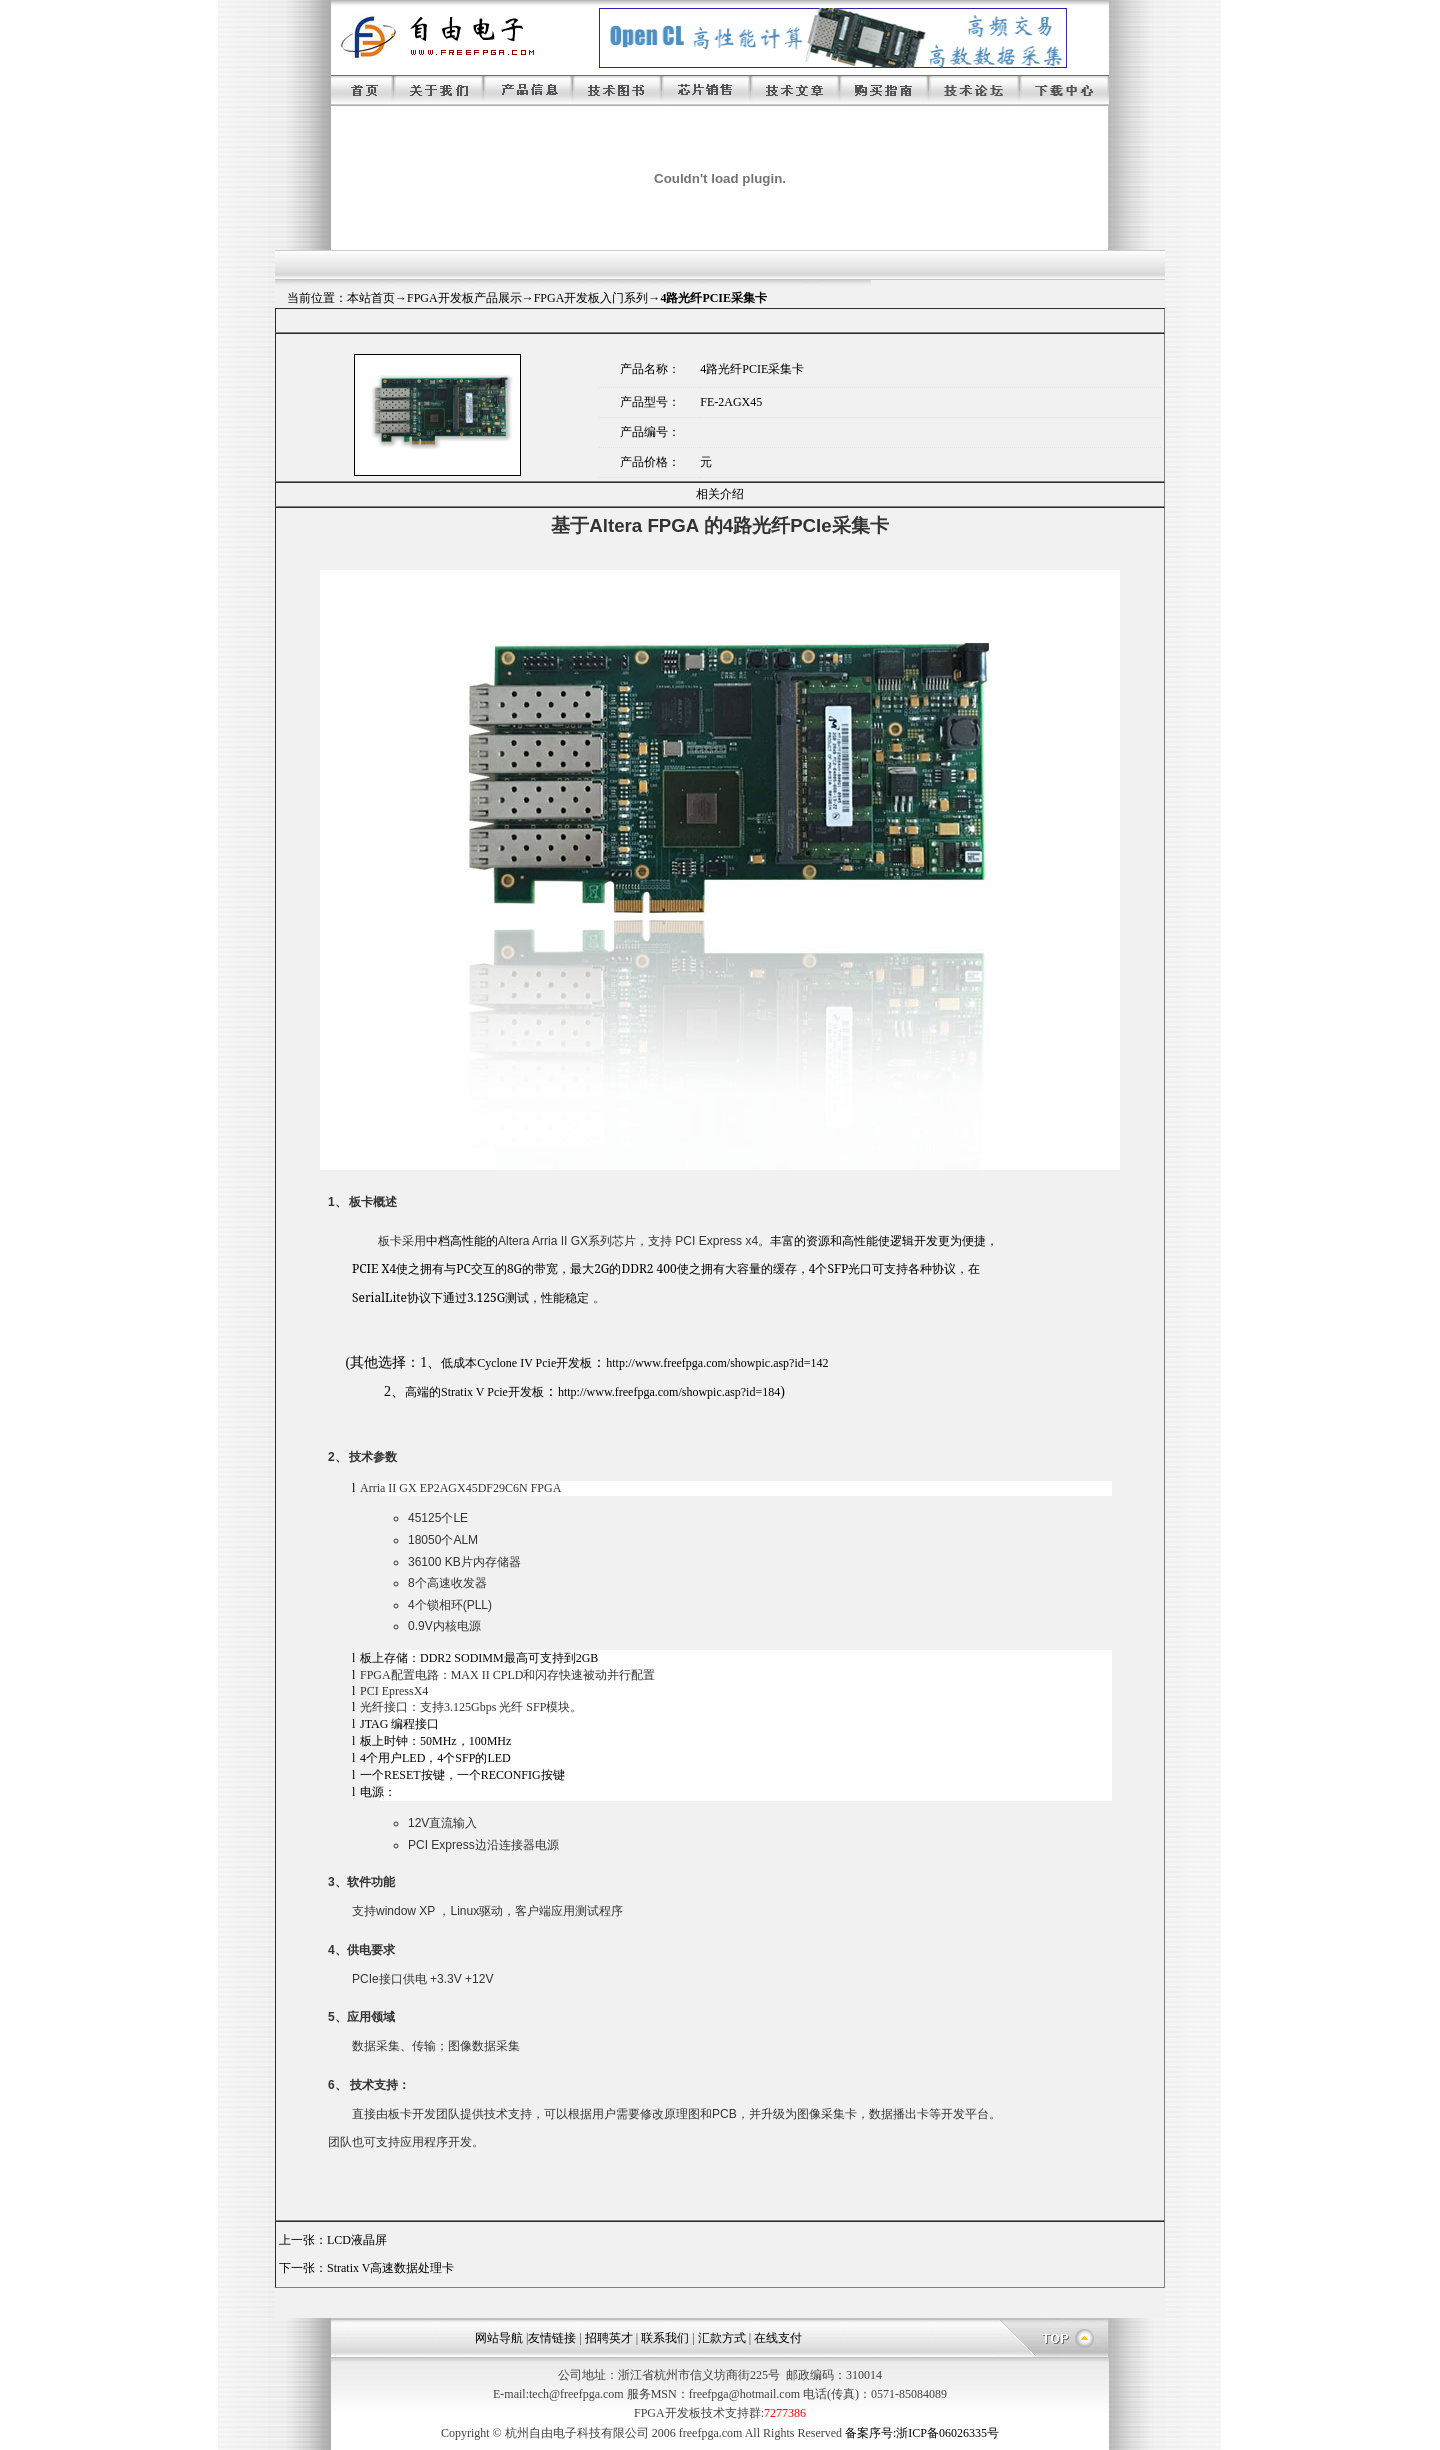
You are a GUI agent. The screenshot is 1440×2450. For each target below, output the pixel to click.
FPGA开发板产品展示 (464, 298)
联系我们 (665, 2338)
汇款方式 (722, 2338)
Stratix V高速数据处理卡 (390, 2268)
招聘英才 (609, 2338)
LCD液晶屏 (357, 2240)
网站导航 (499, 2338)
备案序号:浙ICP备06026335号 (922, 2433)
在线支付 (778, 2338)
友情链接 (552, 2338)
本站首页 (371, 298)
